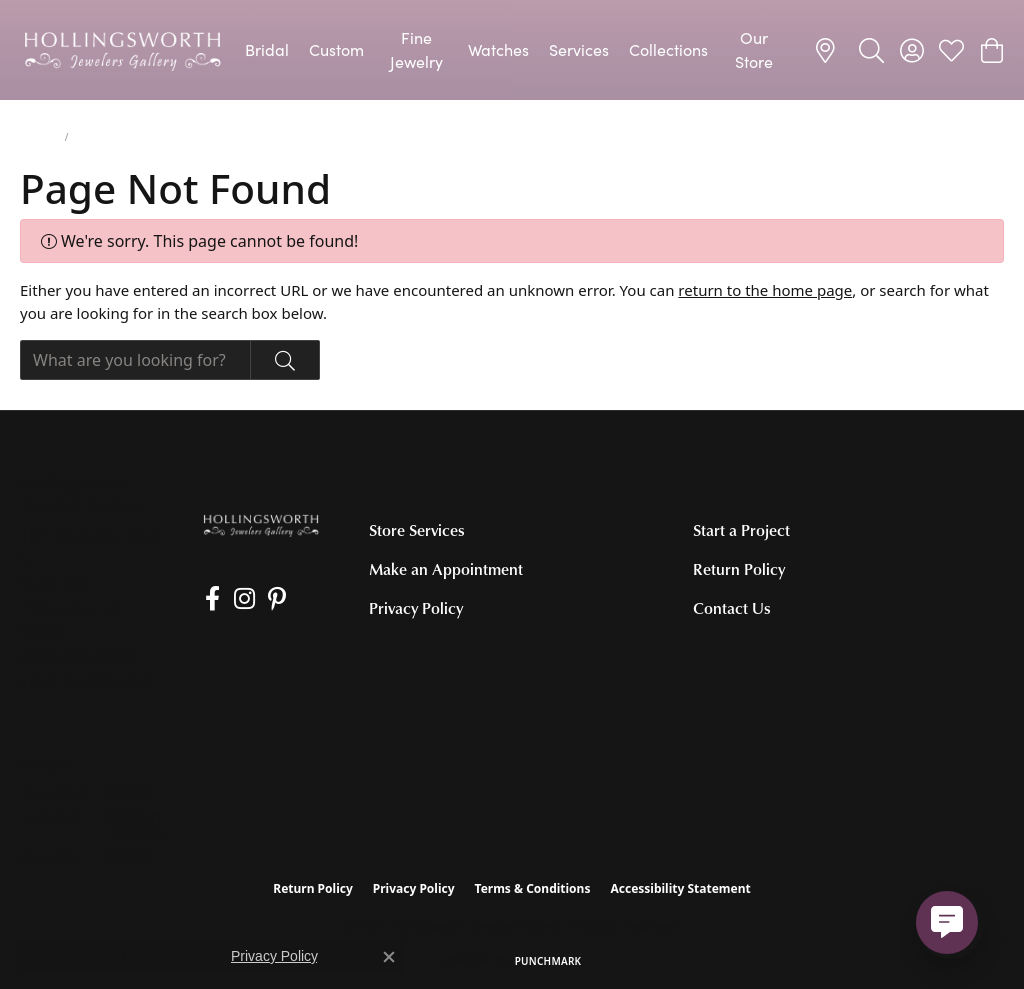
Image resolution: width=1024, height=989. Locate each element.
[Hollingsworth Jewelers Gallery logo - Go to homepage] (122, 50)
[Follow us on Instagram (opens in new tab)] (236, 599)
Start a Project (741, 530)
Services (579, 49)
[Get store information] (86, 681)
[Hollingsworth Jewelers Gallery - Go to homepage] (260, 524)
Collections (668, 49)
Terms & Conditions (533, 888)
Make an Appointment (446, 569)
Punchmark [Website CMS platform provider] (548, 961)
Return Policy (739, 569)
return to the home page (765, 290)
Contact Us (732, 608)
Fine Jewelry (416, 49)
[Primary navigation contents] (512, 50)
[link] (828, 50)
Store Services (417, 530)
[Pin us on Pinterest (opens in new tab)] (266, 599)
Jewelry (38, 137)
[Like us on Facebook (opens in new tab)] (208, 599)
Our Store (754, 49)
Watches (498, 49)
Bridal (267, 49)
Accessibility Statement (680, 888)
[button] (871, 50)
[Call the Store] (77, 656)
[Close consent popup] (389, 957)
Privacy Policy (416, 608)
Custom (336, 49)
